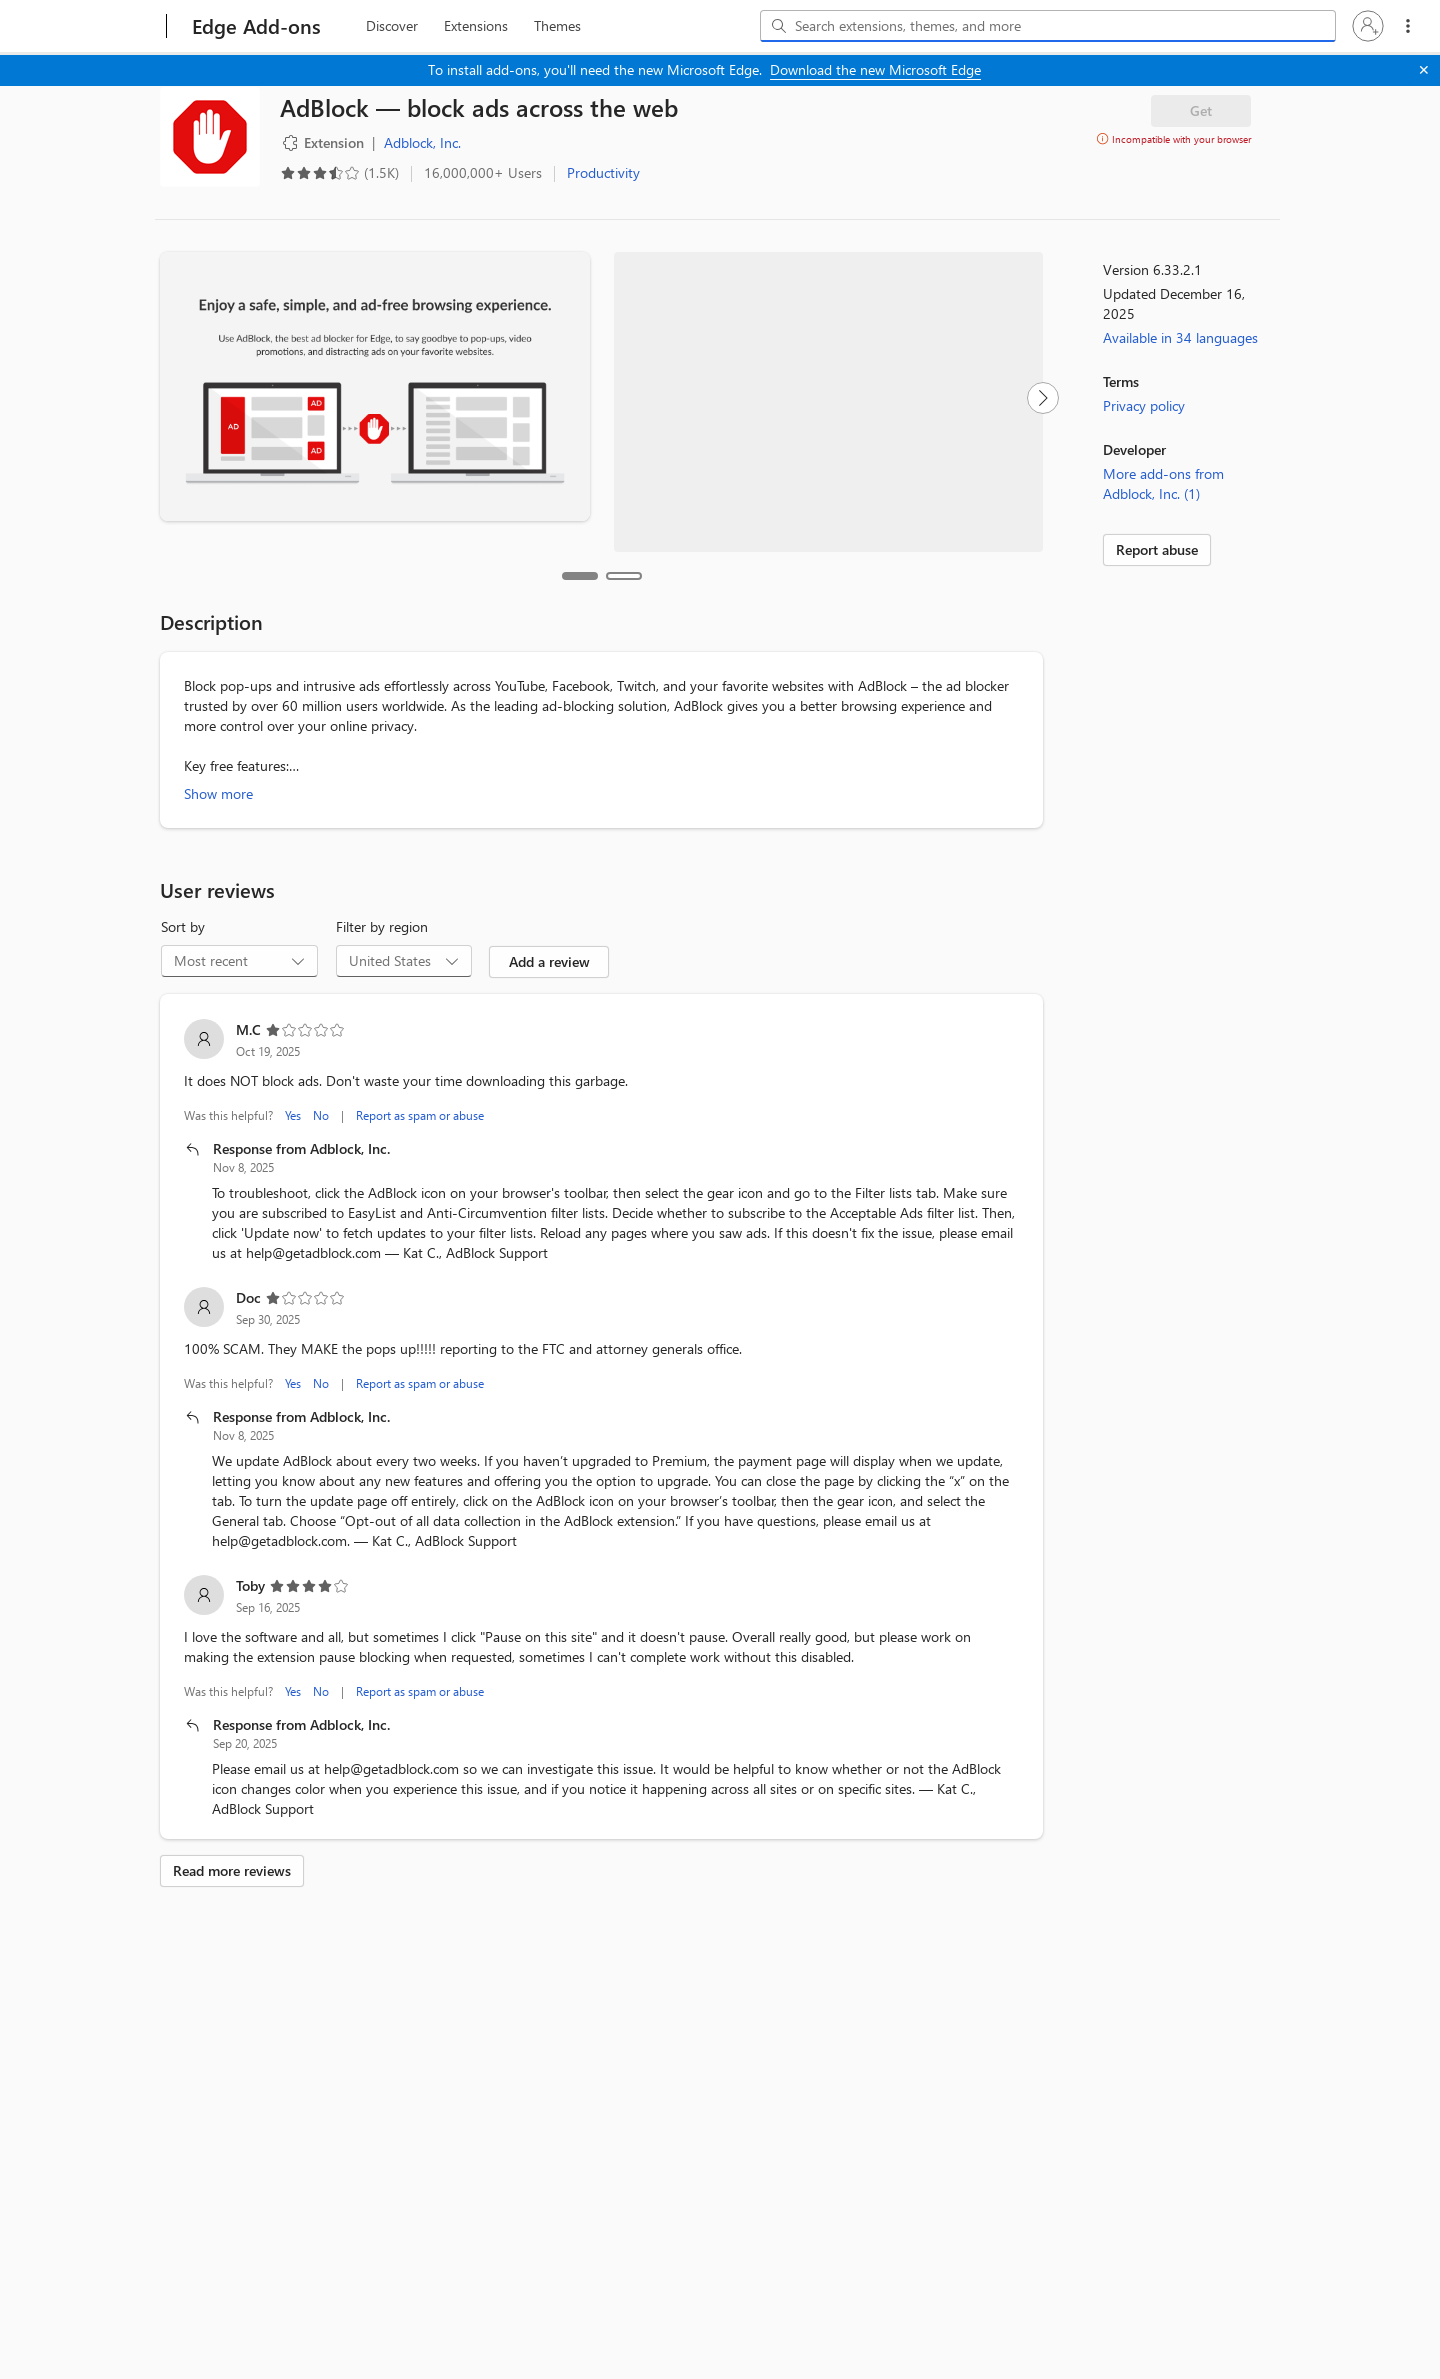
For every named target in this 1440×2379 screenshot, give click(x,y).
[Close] (1424, 70)
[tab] (580, 545)
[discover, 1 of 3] (392, 26)
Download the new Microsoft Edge (875, 69)
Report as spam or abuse (420, 1084)
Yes (293, 1084)
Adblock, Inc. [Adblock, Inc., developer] (422, 142)
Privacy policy (1144, 405)
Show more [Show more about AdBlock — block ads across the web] (218, 762)
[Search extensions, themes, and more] (1052, 26)
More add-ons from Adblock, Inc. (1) (1163, 483)
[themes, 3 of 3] (557, 26)
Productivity (603, 172)
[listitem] (601, 1110)
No (321, 1084)
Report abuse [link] (1157, 549)
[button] (1368, 26)
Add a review (549, 930)
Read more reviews (232, 1839)
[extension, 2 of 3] (476, 26)
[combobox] (1048, 26)
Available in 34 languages (1180, 337)
